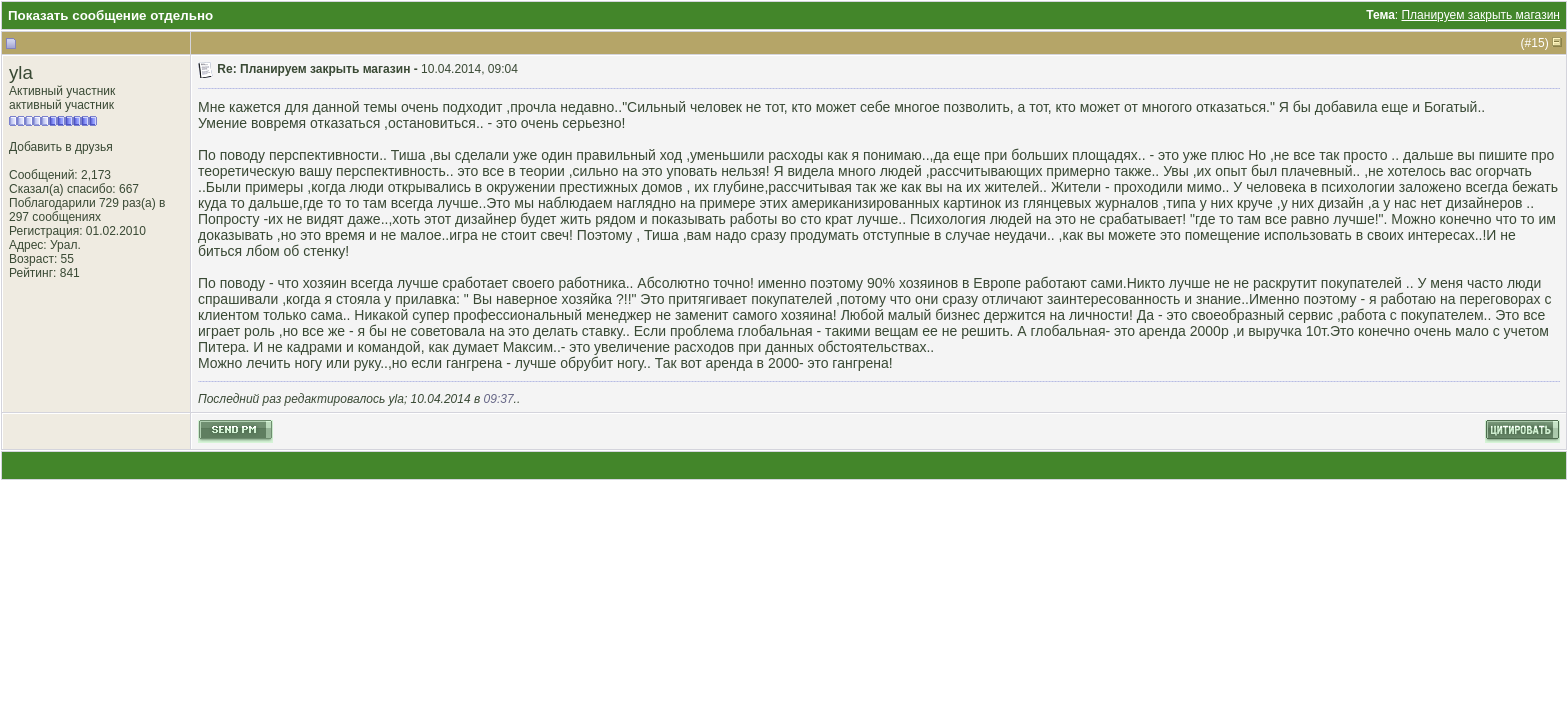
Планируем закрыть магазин (1480, 15)
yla (21, 72)
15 (1537, 43)
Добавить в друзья (61, 147)
